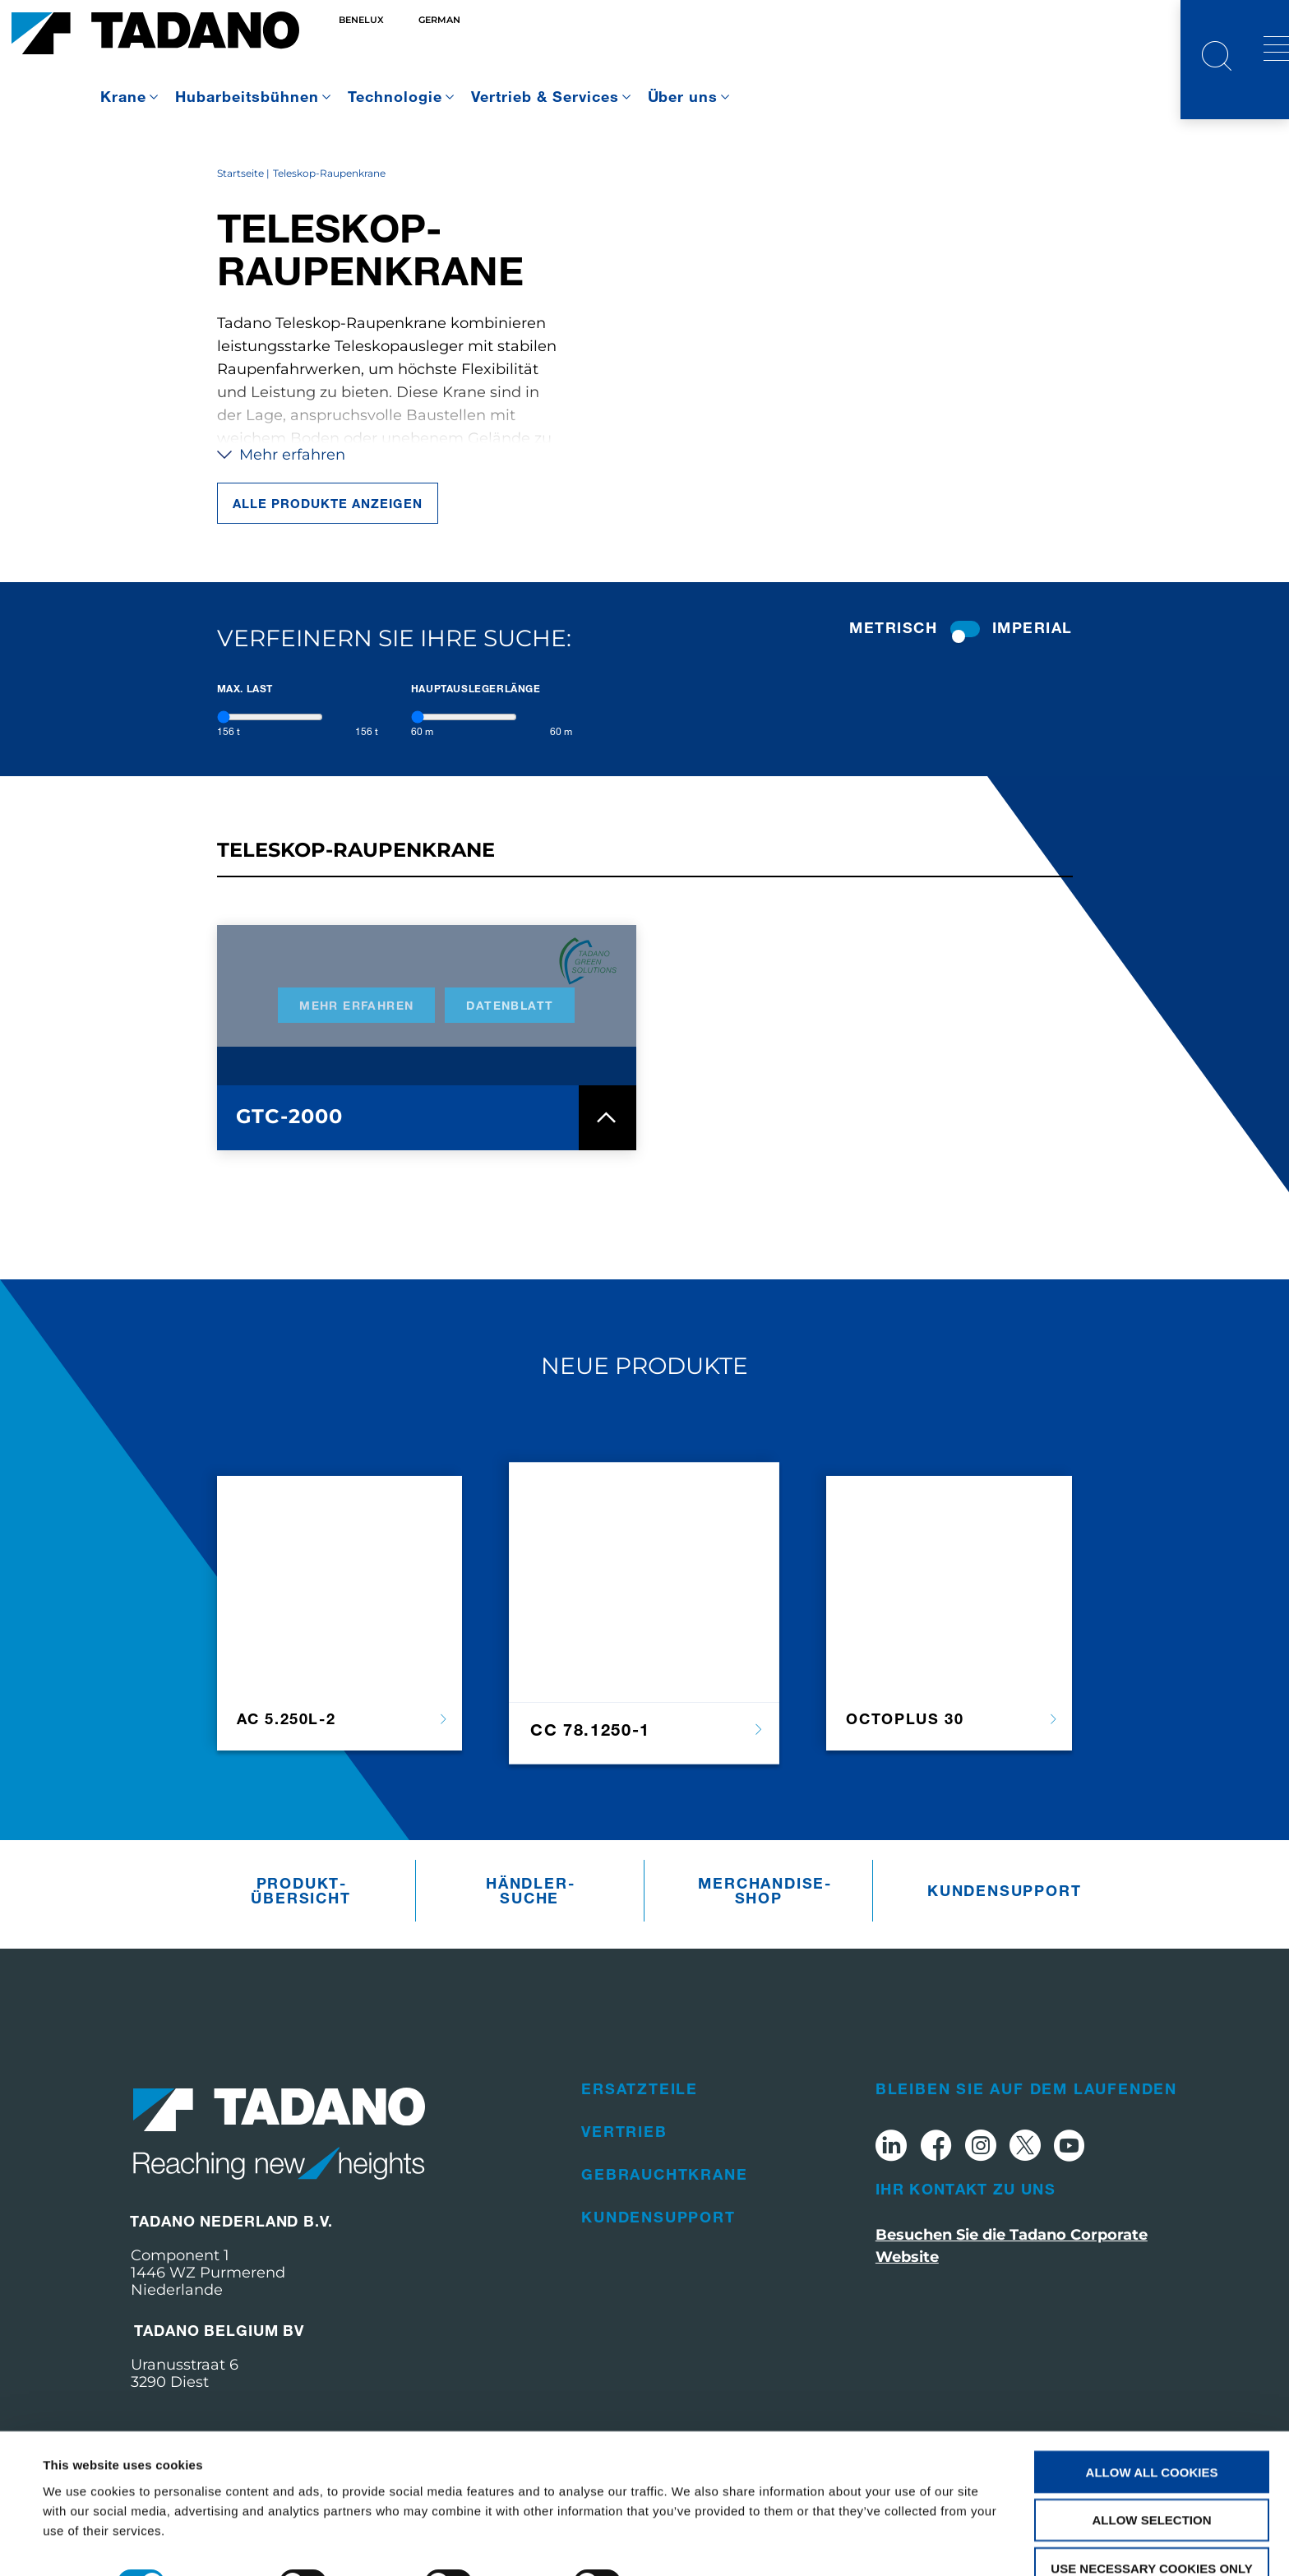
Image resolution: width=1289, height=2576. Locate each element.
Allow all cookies (1152, 2432)
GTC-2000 (290, 1146)
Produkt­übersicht (300, 1920)
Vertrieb (624, 2161)
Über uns (683, 96)
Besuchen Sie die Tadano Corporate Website (1012, 2275)
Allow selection (1152, 2480)
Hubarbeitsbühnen (247, 96)
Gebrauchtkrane (664, 2203)
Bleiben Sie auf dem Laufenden (1026, 2118)
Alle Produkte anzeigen (328, 532)
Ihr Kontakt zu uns (966, 2218)
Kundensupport (991, 1920)
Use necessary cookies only (1151, 2529)
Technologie (395, 96)
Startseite (240, 203)
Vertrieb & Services (545, 96)
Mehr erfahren (281, 484)
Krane (123, 96)
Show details (690, 2544)
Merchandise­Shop (762, 1920)
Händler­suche (530, 1920)
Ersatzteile (639, 2118)
